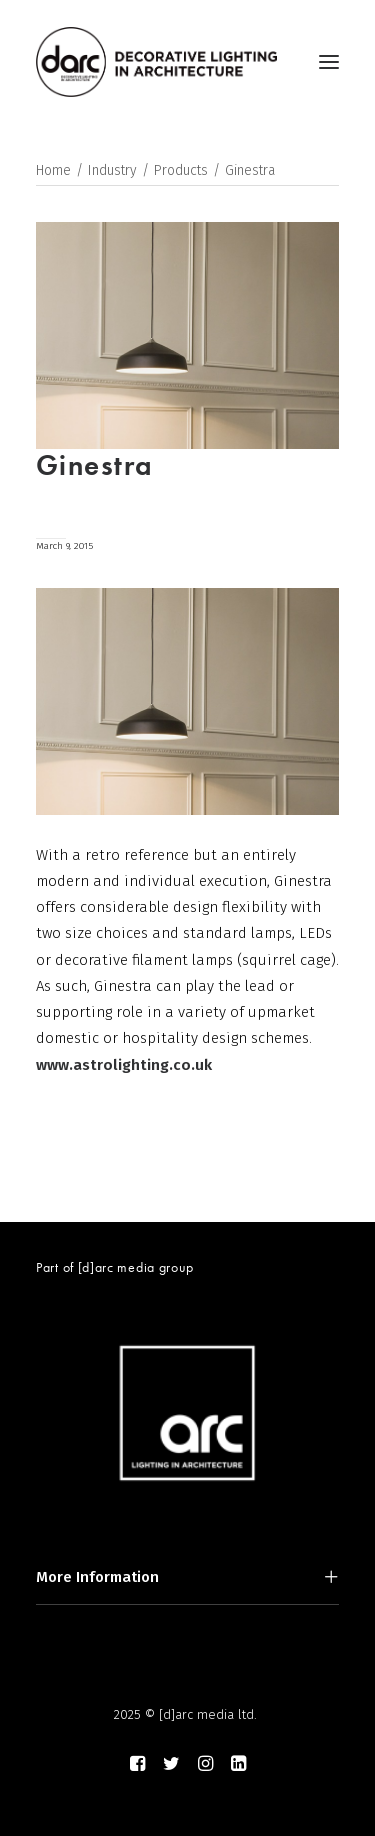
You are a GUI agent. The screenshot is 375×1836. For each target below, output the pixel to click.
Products (181, 170)
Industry (112, 170)
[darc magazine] (156, 62)
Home (53, 170)
